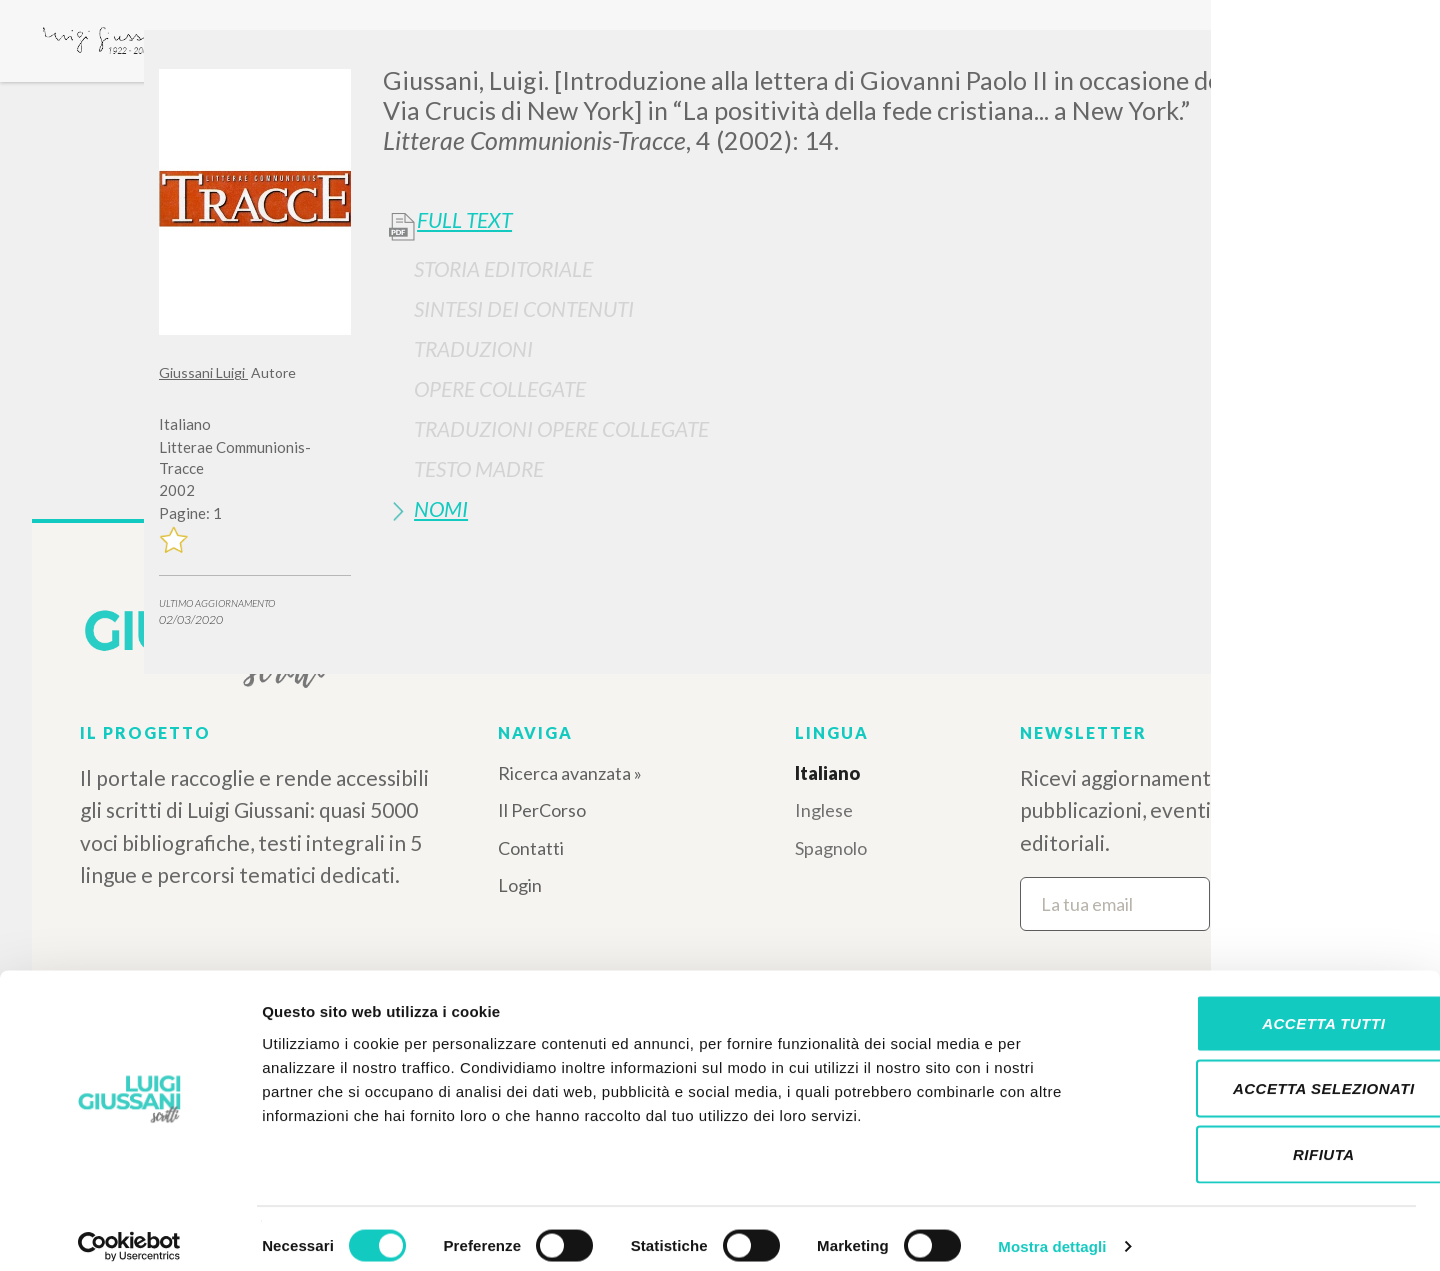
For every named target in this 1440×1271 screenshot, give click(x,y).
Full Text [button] (464, 220)
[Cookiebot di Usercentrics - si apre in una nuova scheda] (129, 1232)
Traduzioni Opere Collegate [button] (561, 428)
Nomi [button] (441, 508)
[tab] (832, 268)
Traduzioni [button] (473, 348)
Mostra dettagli (1052, 1231)
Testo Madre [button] (479, 468)
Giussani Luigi (203, 372)
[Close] (1266, 60)
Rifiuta (1273, 1139)
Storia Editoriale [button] (503, 268)
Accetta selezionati (1273, 1074)
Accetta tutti (1272, 1008)
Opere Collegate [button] (500, 388)
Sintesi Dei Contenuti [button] (524, 308)
